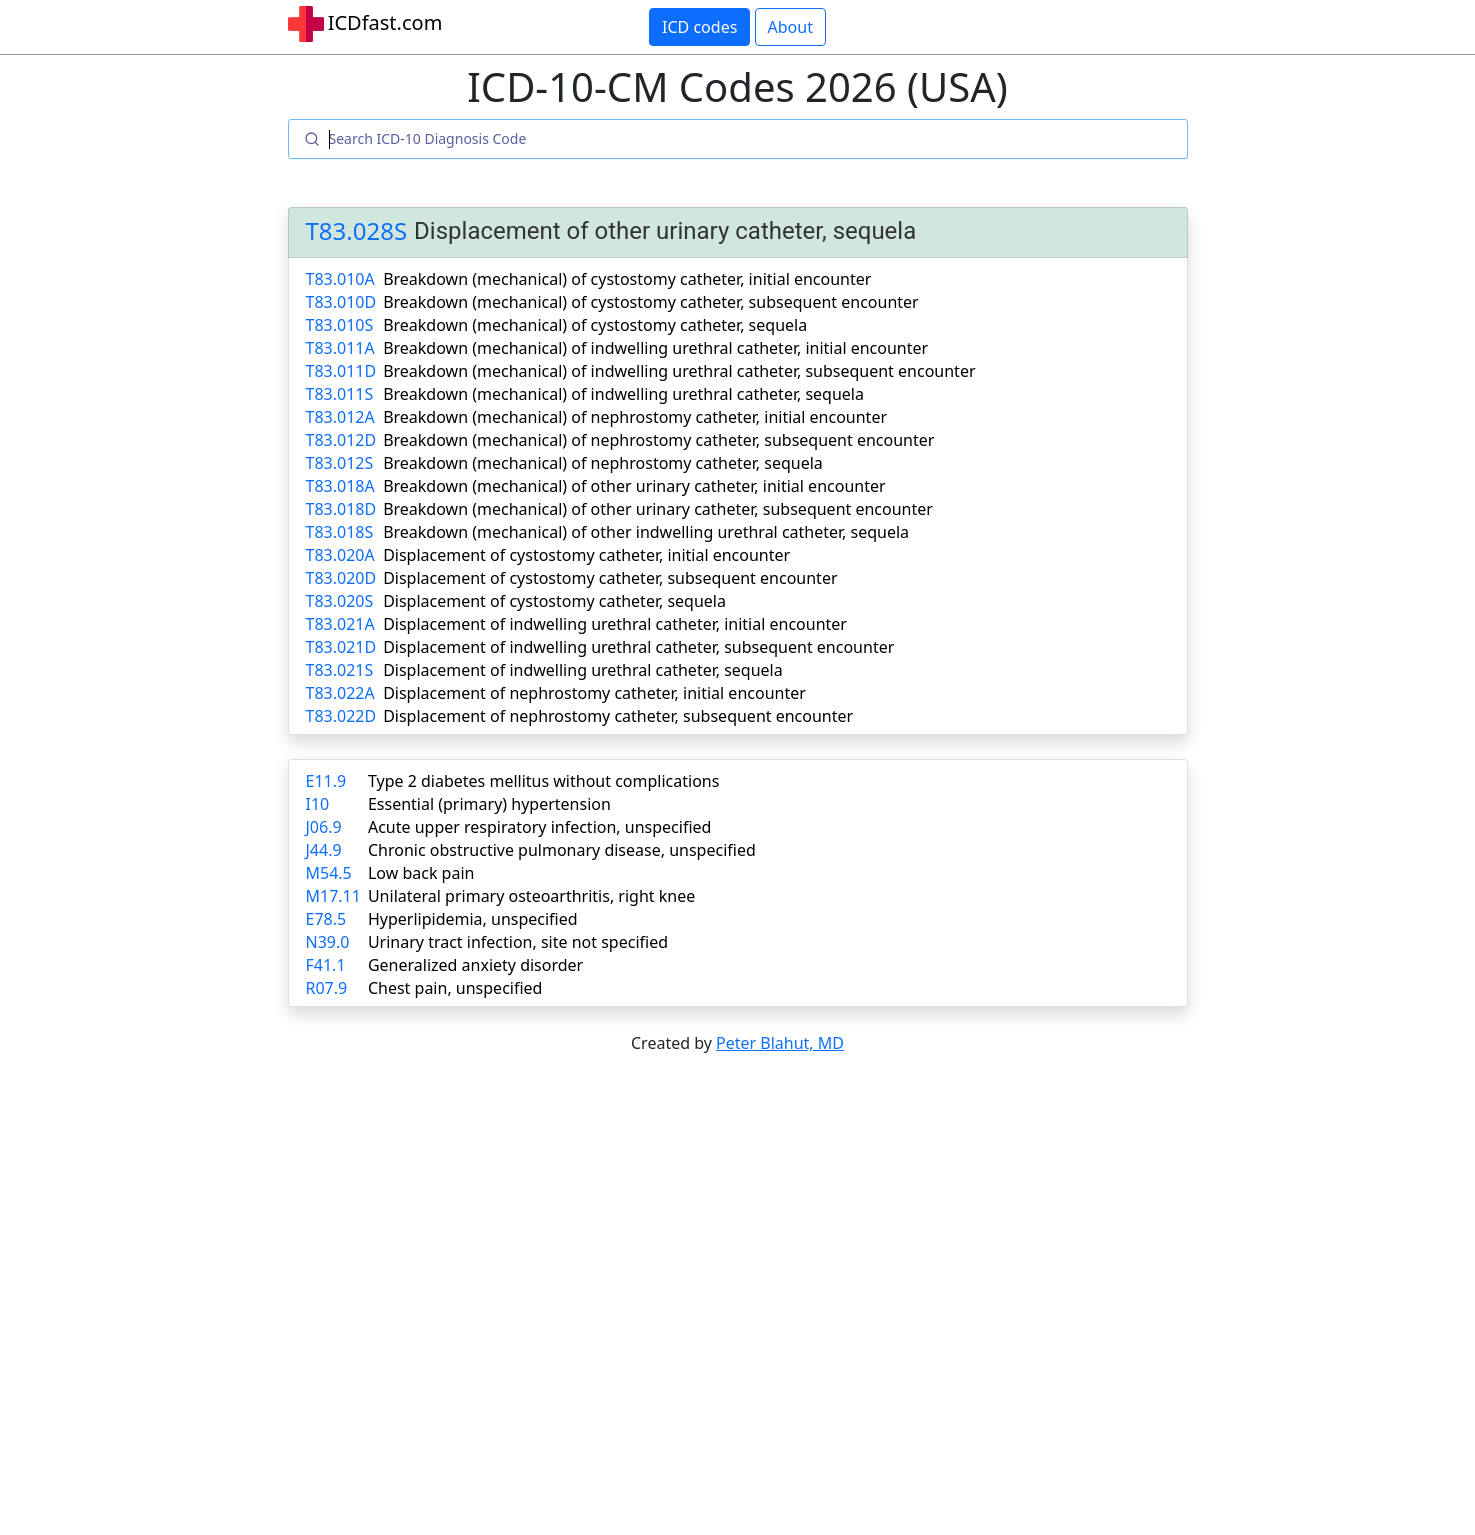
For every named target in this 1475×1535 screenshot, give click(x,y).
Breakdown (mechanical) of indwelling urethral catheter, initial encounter (655, 348)
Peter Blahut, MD (780, 1043)
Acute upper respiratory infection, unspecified (539, 827)
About (790, 27)
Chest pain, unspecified (455, 988)
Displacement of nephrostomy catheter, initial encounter (594, 693)
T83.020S (340, 601)
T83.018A (340, 486)
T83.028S (357, 231)
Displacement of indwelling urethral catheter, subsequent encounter (638, 647)
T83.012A (340, 417)
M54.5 (329, 873)
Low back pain (421, 873)
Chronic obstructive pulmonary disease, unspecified (562, 850)
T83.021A (340, 624)
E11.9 (326, 781)
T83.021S (340, 670)
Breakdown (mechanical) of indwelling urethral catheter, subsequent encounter (679, 371)
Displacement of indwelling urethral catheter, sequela (583, 670)
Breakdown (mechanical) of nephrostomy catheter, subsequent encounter (658, 440)
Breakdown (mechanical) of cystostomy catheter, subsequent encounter (651, 302)
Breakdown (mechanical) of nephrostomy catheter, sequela (603, 463)
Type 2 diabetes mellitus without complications (543, 781)
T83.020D (341, 578)
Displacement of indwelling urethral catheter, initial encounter (615, 624)
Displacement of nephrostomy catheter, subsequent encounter (618, 716)
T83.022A (340, 693)
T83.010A (340, 279)
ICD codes (699, 27)
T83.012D (341, 440)
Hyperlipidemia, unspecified (473, 919)
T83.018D (341, 509)
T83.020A (340, 555)
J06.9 (324, 827)
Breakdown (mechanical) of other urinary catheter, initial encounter (634, 486)
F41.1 (326, 965)
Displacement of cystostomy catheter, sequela (554, 601)
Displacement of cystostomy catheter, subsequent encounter (610, 578)
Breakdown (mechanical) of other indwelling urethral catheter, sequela (646, 532)
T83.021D (341, 647)
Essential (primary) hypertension (489, 804)
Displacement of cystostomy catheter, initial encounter (586, 555)
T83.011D (341, 371)
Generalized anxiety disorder (475, 965)
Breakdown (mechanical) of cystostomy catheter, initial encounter (627, 279)
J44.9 (324, 850)
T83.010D (341, 302)
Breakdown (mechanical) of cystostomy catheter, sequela (595, 325)
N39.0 (328, 942)
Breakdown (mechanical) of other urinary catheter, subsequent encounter (658, 509)
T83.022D (341, 716)
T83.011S (340, 394)
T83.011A (340, 348)
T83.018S (340, 532)
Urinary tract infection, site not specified (518, 942)
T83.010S (340, 325)
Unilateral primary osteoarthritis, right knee (531, 896)
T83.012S (340, 463)
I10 (318, 804)
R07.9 (327, 988)
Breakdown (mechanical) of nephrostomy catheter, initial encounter (635, 417)
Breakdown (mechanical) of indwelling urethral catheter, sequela (623, 394)
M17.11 (333, 896)
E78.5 (326, 919)
